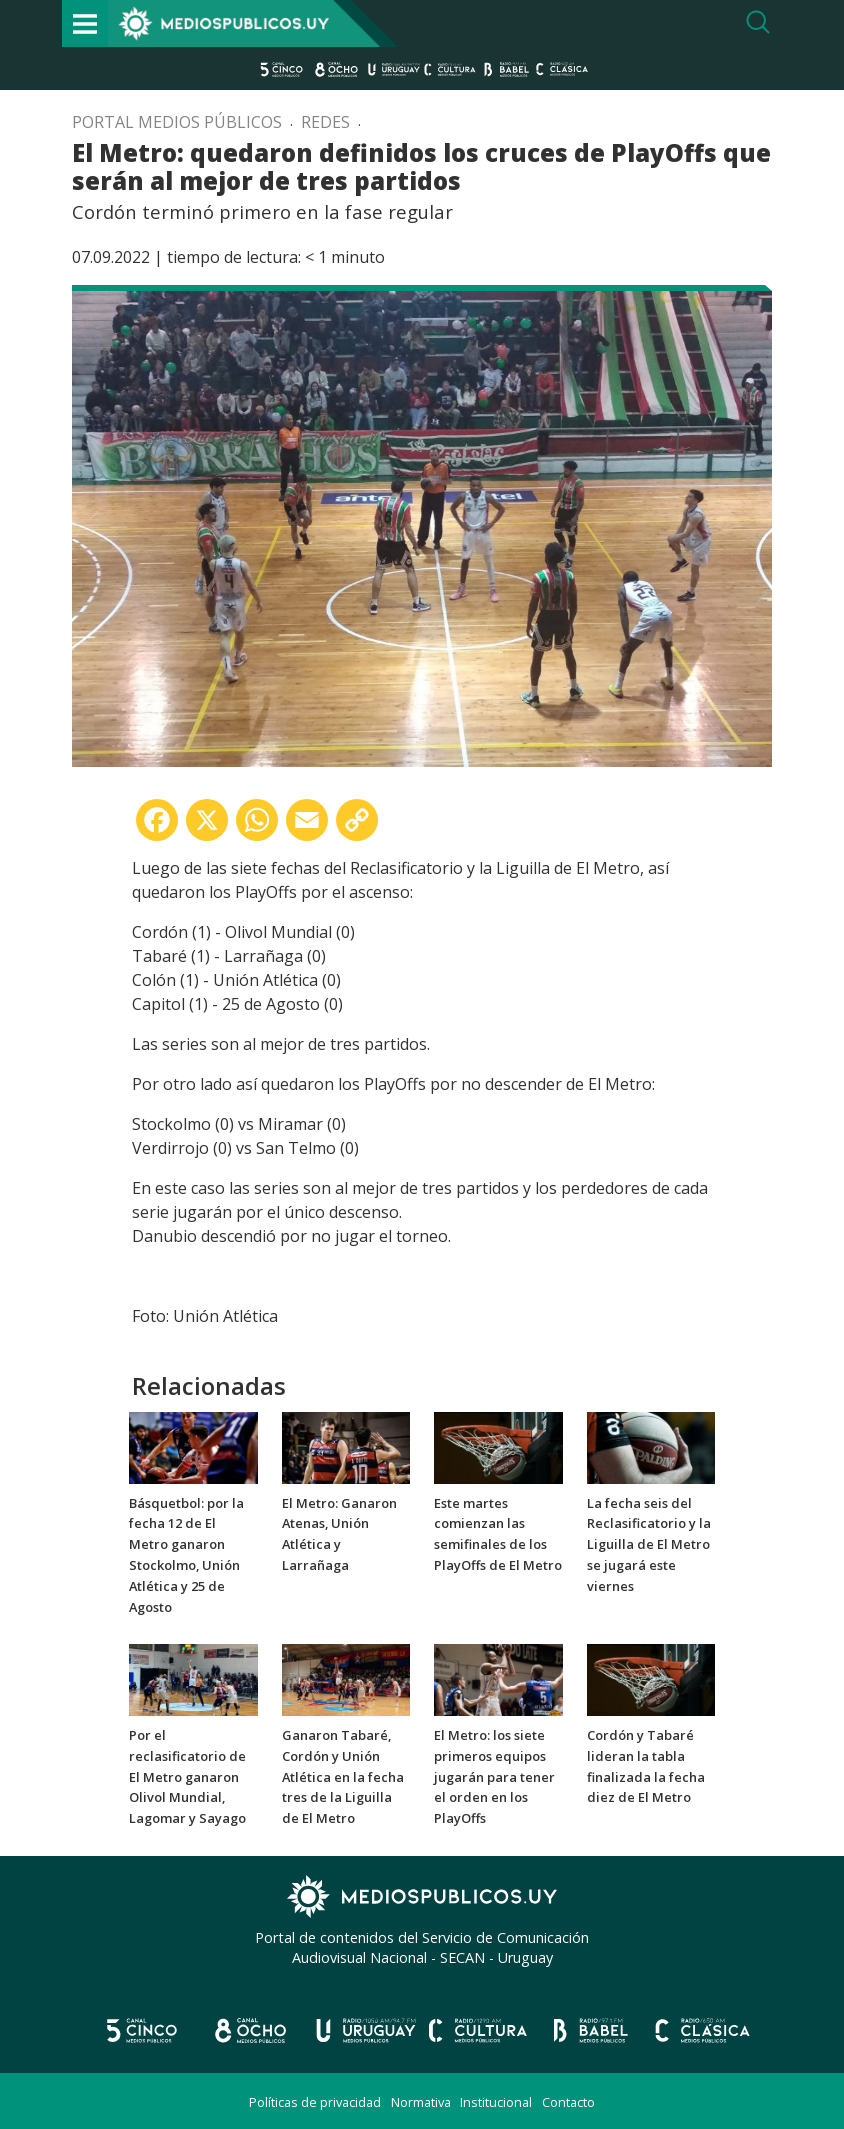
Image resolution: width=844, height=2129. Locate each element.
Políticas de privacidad (315, 2102)
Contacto (568, 2102)
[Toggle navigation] (85, 23)
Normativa (421, 2102)
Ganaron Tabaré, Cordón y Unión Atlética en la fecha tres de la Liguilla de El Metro (343, 1776)
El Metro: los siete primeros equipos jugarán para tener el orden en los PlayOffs (494, 1776)
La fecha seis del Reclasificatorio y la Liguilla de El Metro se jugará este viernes (649, 1544)
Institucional (496, 2102)
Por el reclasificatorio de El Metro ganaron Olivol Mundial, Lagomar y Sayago (187, 1776)
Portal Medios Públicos (177, 122)
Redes (325, 122)
